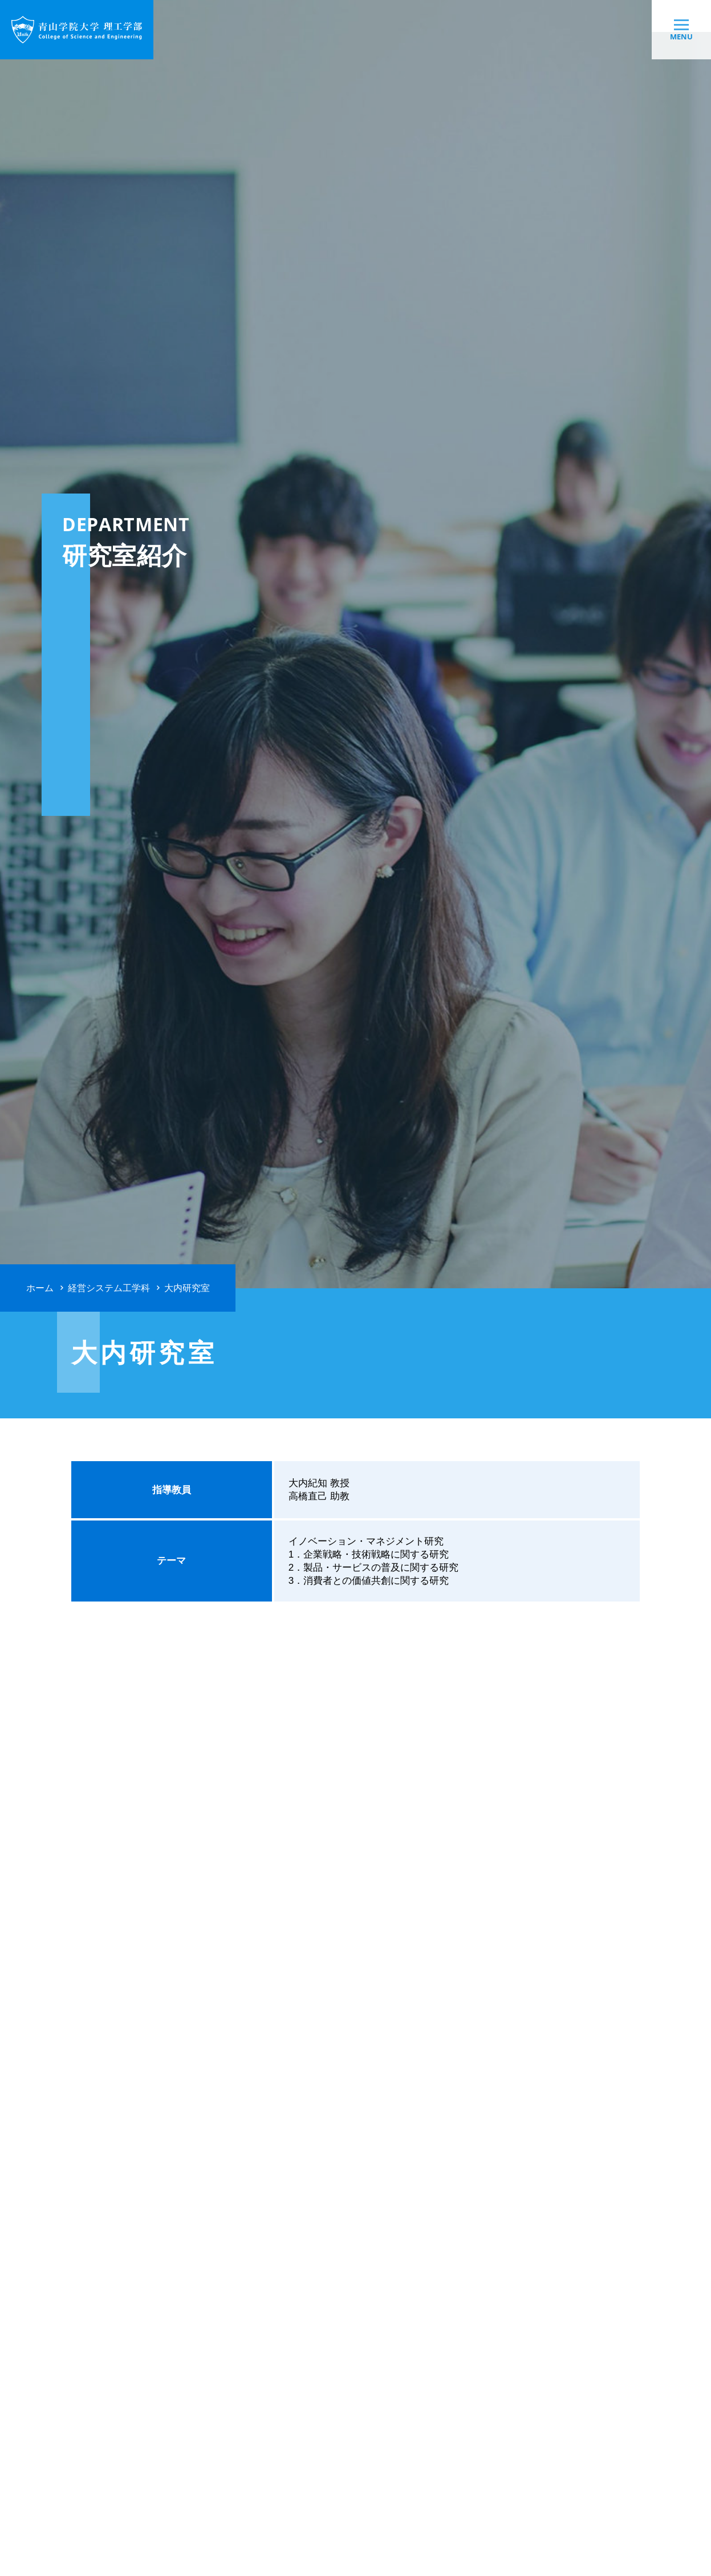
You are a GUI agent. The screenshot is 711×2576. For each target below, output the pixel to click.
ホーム (40, 1288)
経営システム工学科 (109, 1288)
